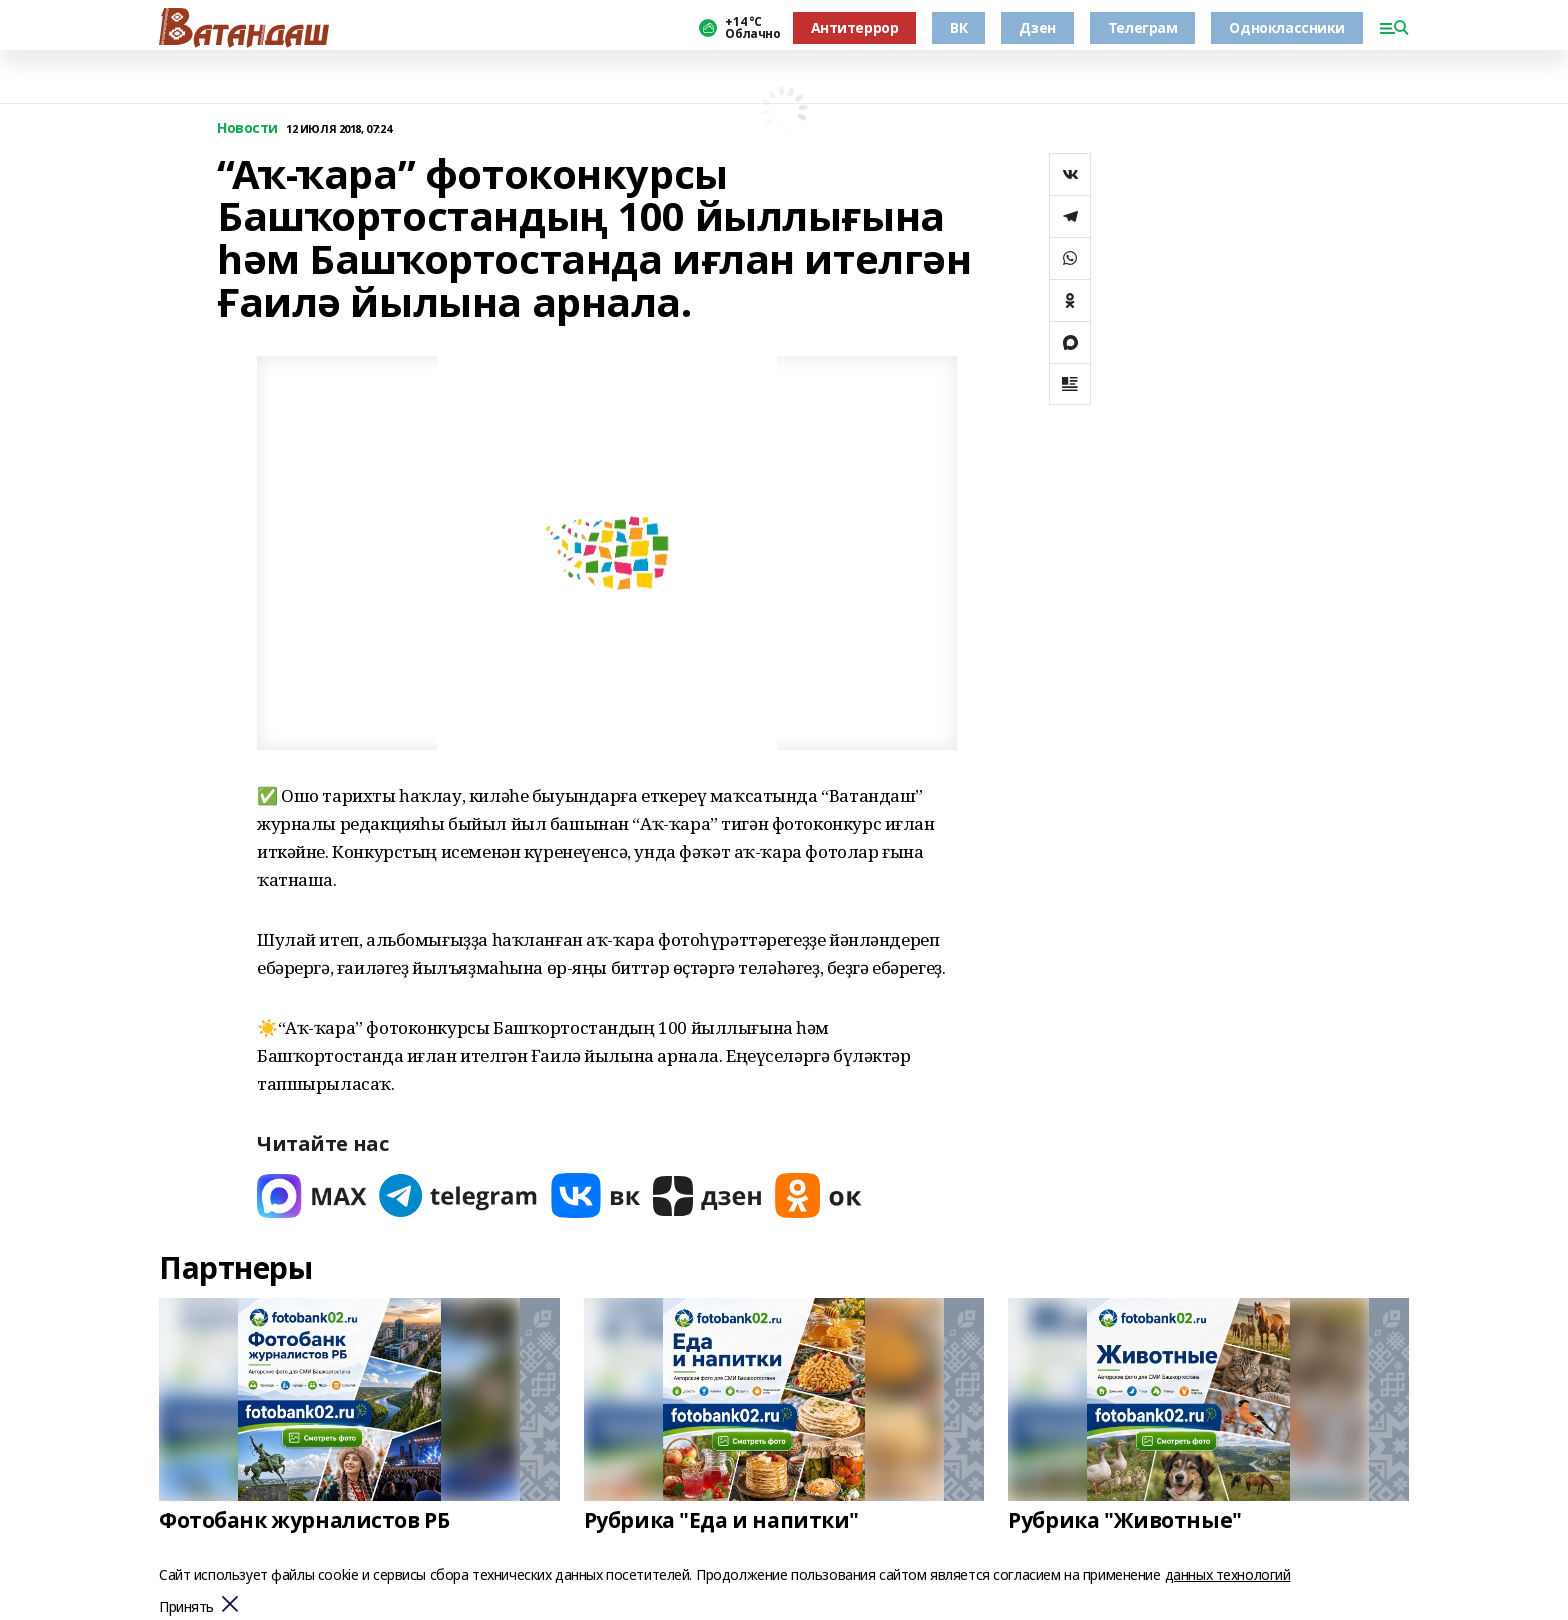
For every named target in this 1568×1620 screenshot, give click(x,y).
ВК (958, 27)
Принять (186, 1607)
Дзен (1037, 27)
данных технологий (1228, 1574)
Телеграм (1143, 27)
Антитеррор (855, 27)
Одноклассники (1287, 27)
